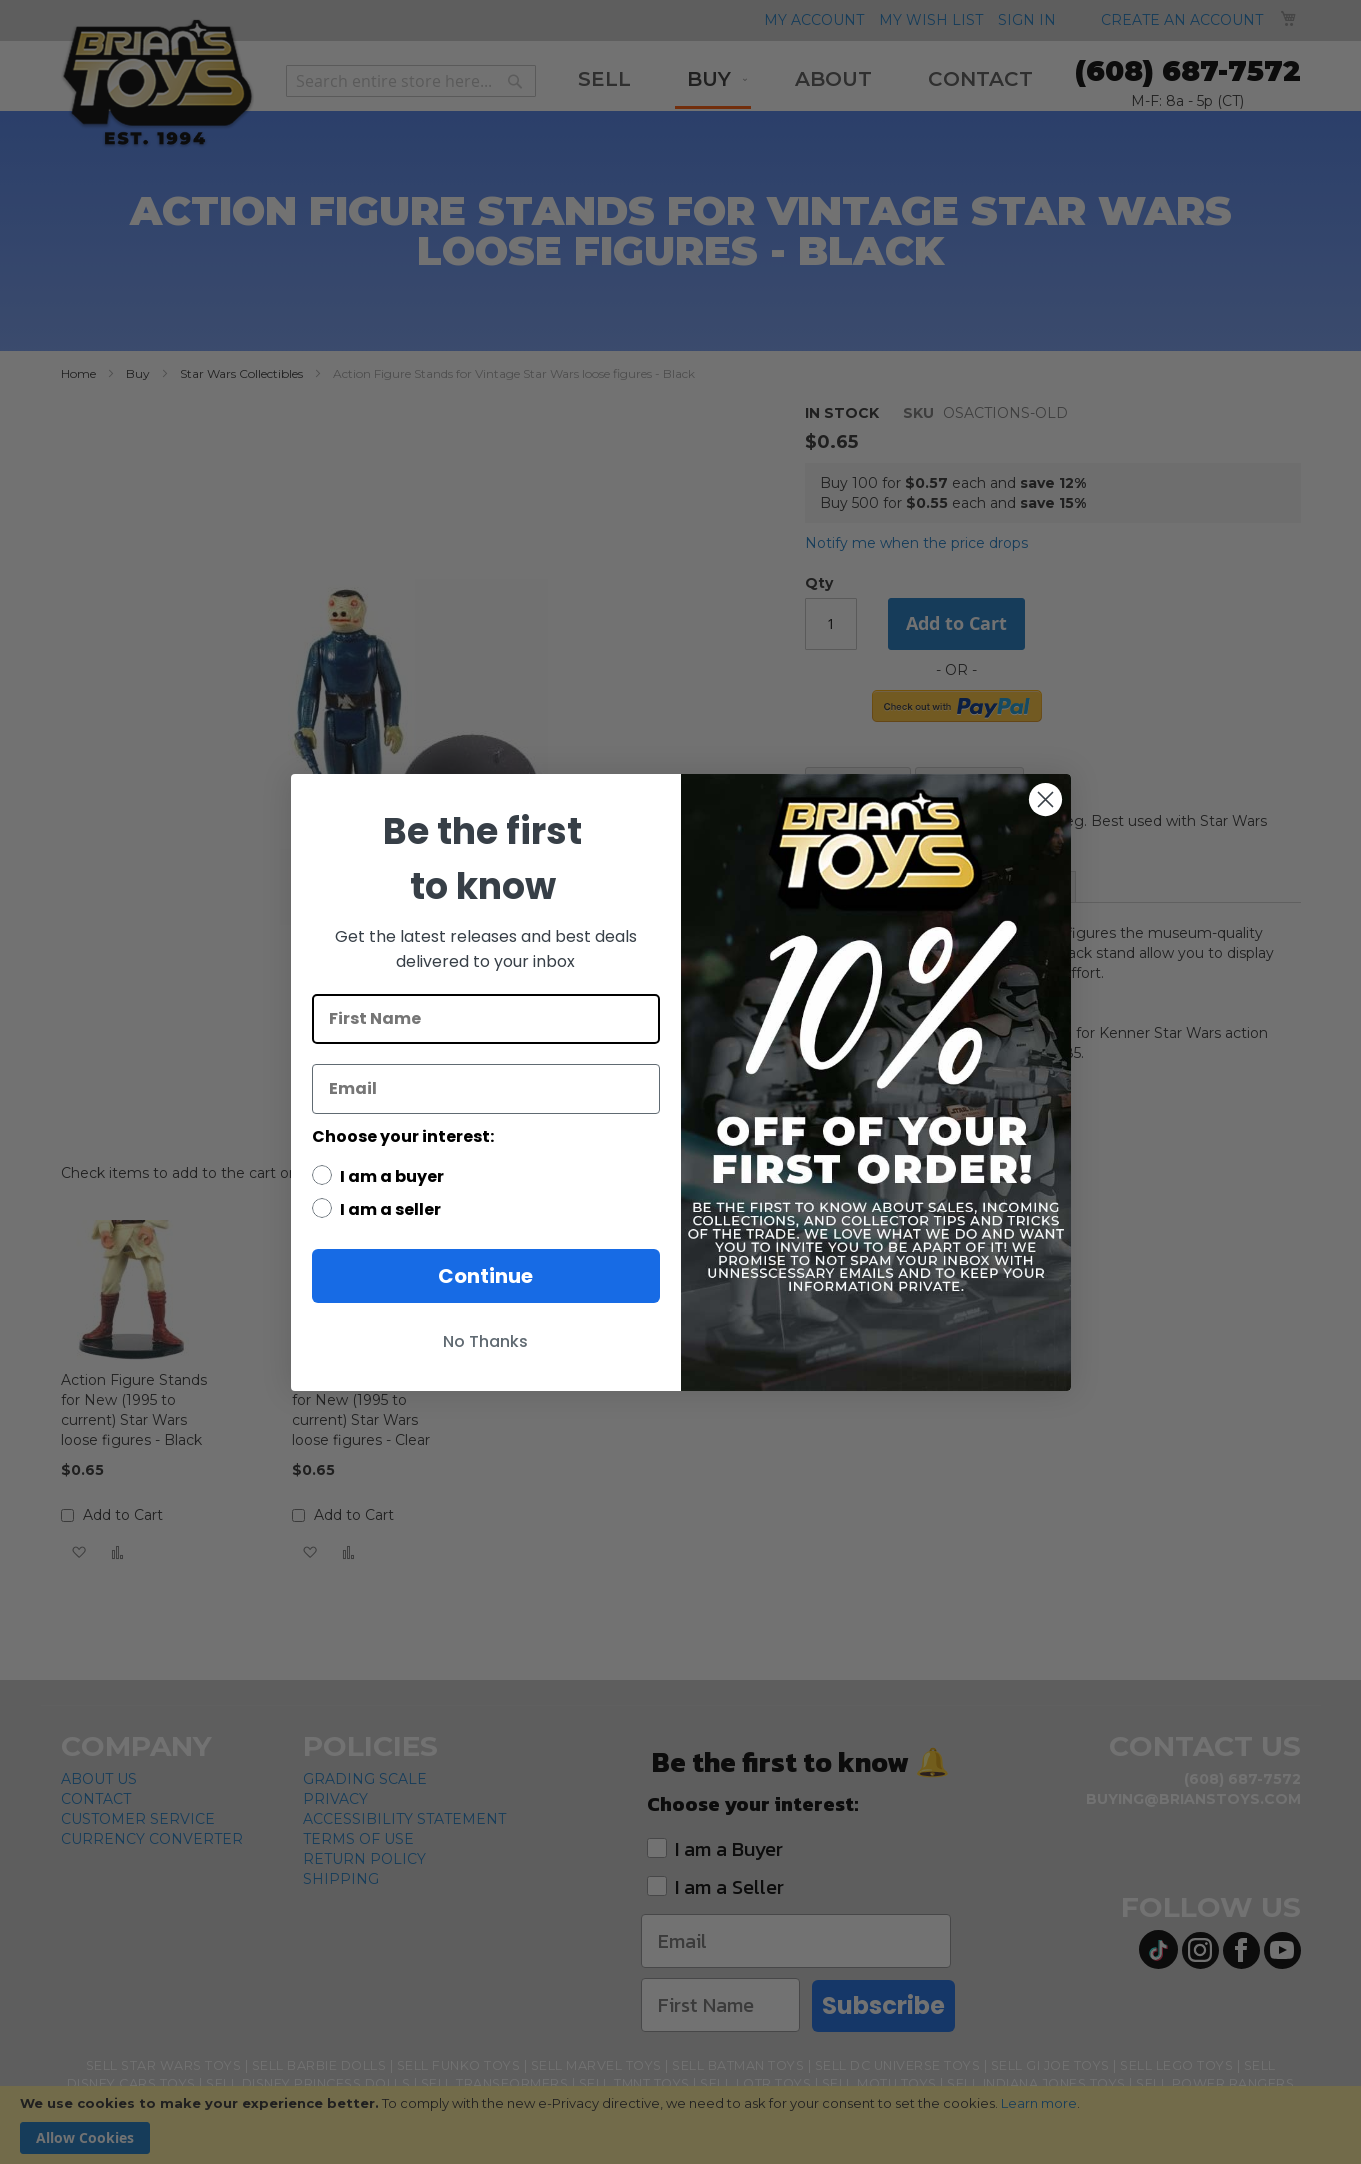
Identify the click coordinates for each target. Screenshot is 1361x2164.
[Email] (486, 1089)
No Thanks (485, 1341)
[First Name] (486, 1019)
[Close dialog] (1045, 799)
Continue (485, 1276)
